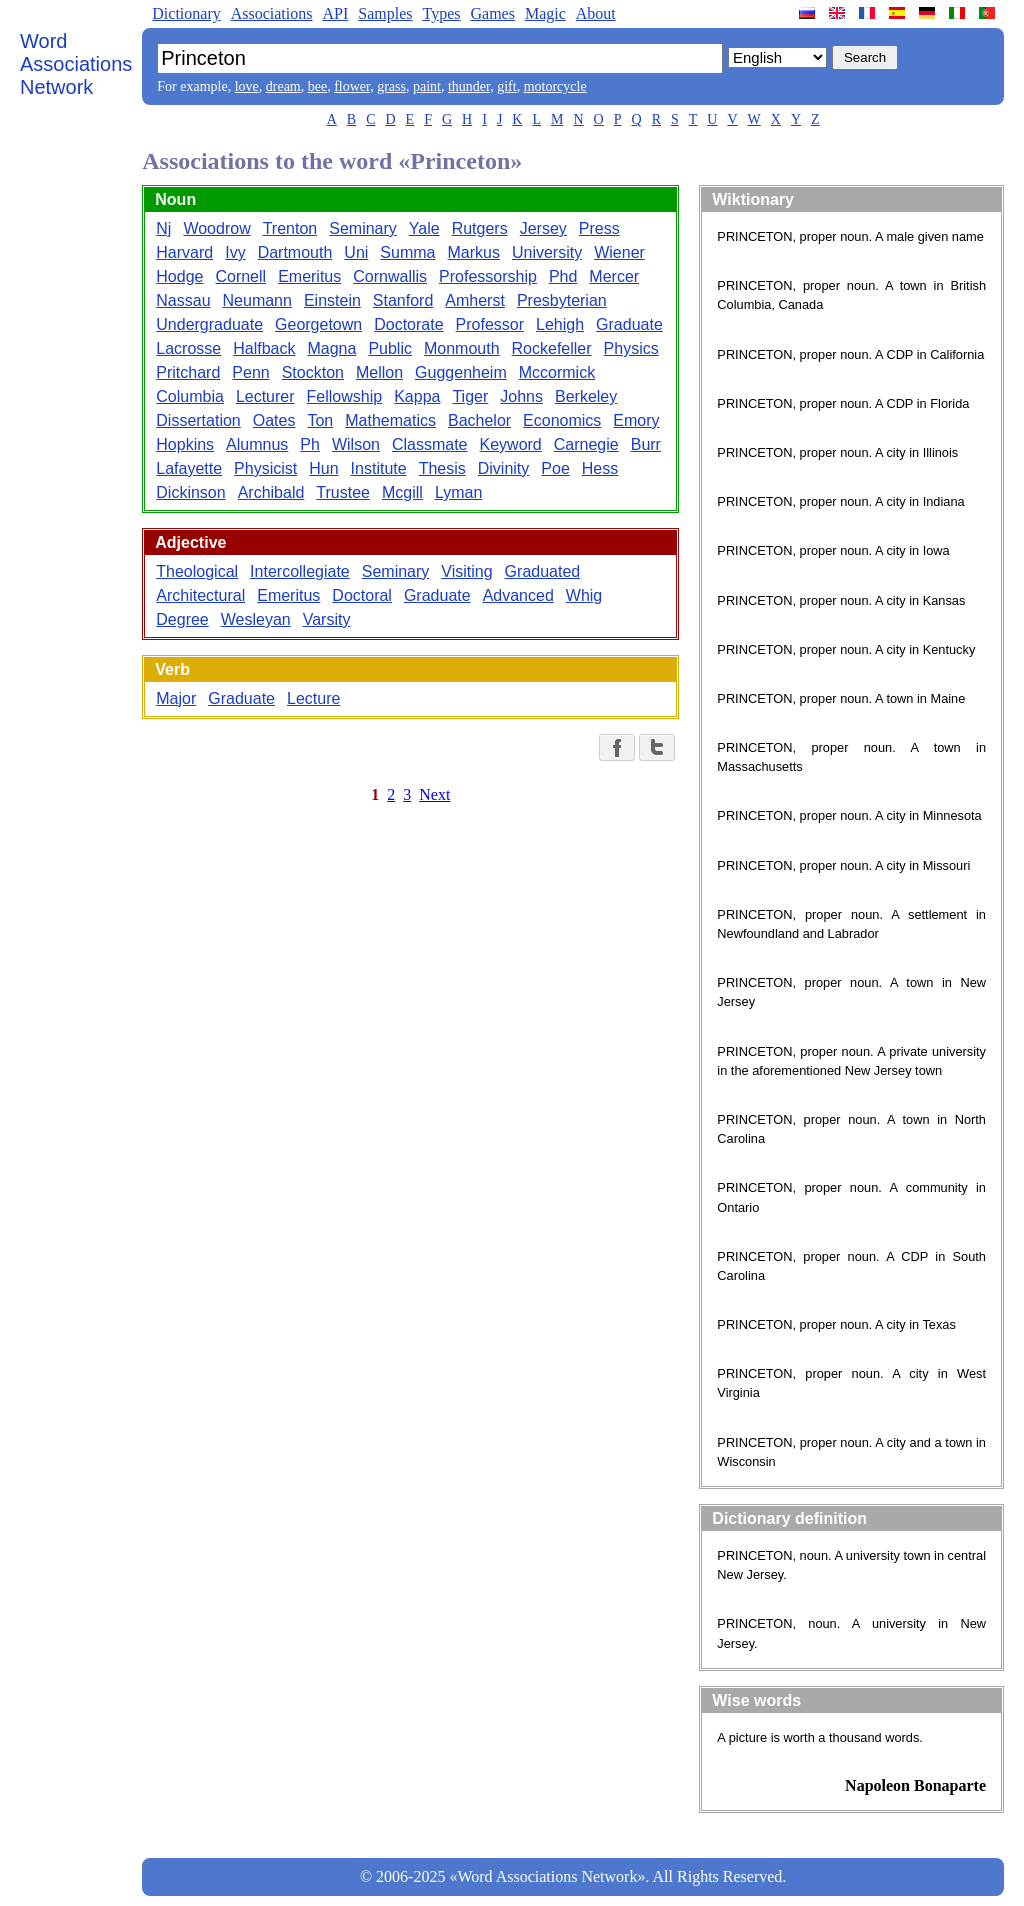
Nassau (183, 300)
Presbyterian (562, 300)
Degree (182, 619)
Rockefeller (552, 348)
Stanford (403, 300)
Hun (323, 468)
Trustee (343, 492)
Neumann (257, 300)
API (335, 13)
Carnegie (586, 444)
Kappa (417, 396)
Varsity (327, 619)
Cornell (240, 276)
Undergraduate (209, 324)
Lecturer (265, 396)
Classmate (430, 444)
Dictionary (186, 13)
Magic (545, 13)
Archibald (271, 492)
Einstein (332, 300)
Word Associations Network (76, 64)
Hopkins (185, 444)
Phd (563, 276)
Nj (163, 228)
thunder (469, 86)
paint (427, 86)
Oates (274, 420)
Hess (600, 468)
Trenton (290, 228)
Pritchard (188, 372)
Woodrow (216, 228)
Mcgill (402, 492)
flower (352, 86)
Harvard (184, 252)
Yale (424, 228)
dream (283, 86)
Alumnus (257, 444)
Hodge (179, 276)
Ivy (235, 252)
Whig (584, 595)
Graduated (543, 571)
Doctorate (408, 324)
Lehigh (560, 324)
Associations (272, 13)
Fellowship (345, 396)
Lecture (313, 698)
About (596, 13)
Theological (197, 571)
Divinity (504, 468)
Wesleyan (256, 619)
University (547, 252)
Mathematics (390, 420)
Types (441, 13)
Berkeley (586, 396)
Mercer (614, 276)
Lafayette (189, 468)
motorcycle (555, 86)
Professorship (488, 276)
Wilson (356, 444)
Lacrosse (188, 348)
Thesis (442, 468)
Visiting (466, 571)
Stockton (313, 372)
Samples (385, 13)
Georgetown (318, 324)
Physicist (265, 468)
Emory (636, 420)
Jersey (543, 228)
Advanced (518, 595)
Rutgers (480, 228)
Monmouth (462, 348)
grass (391, 86)
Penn (250, 372)
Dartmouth (295, 252)
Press (599, 228)
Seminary (363, 228)
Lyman (458, 492)
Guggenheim (461, 372)
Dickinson (190, 492)
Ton (320, 420)
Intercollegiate (300, 571)
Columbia (190, 396)
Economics (562, 420)
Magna (331, 348)
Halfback (264, 348)
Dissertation (198, 420)
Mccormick (557, 372)
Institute (379, 468)
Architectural (200, 595)
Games (492, 13)
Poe (555, 468)
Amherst (475, 300)
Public (390, 348)
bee (317, 86)
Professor (490, 324)
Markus (473, 252)
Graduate (629, 324)
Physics (631, 348)
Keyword (511, 444)
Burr (646, 444)
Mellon (379, 372)
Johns (521, 396)
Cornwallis (390, 276)
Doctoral (362, 595)
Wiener (619, 252)
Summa (407, 252)
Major (176, 698)
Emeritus (309, 276)
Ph (310, 444)
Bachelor (479, 420)
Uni (356, 252)
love (247, 86)
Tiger (470, 396)
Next (434, 794)
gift (506, 86)
